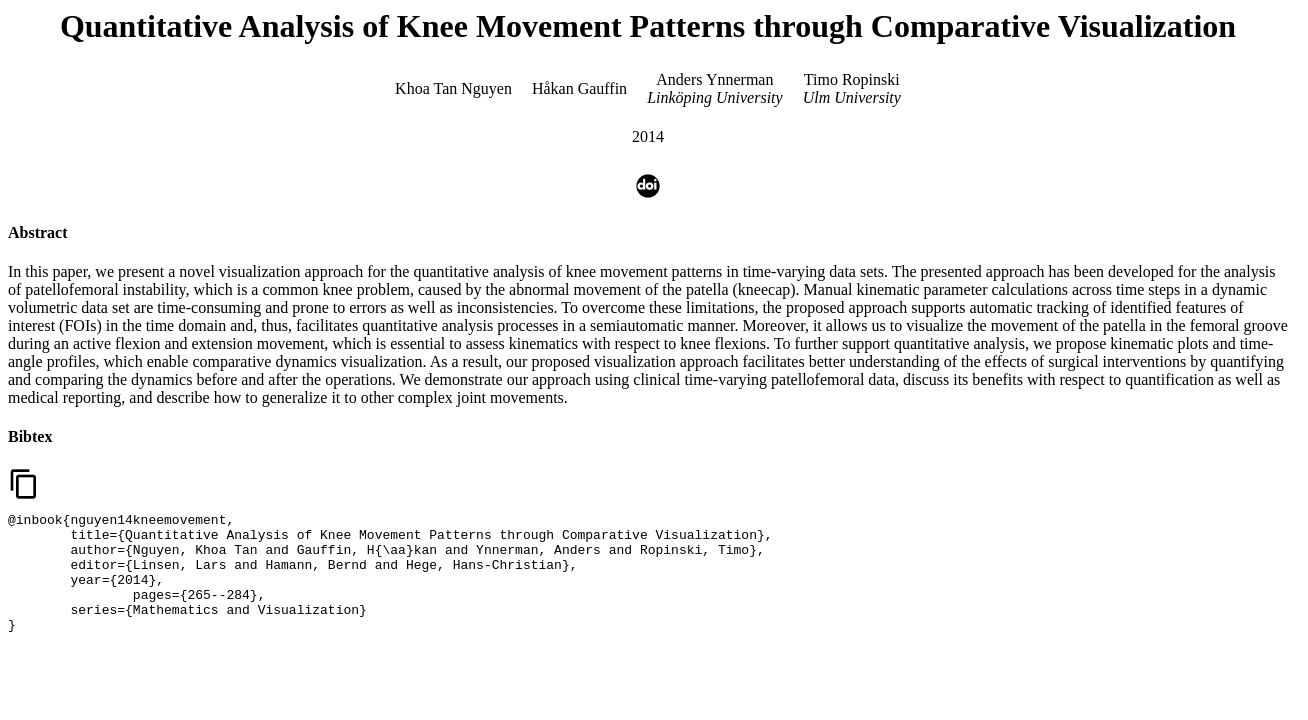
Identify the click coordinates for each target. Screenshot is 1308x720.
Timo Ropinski (852, 79)
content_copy (24, 484)
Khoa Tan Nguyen (453, 88)
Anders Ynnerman (714, 79)
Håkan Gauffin (579, 88)
